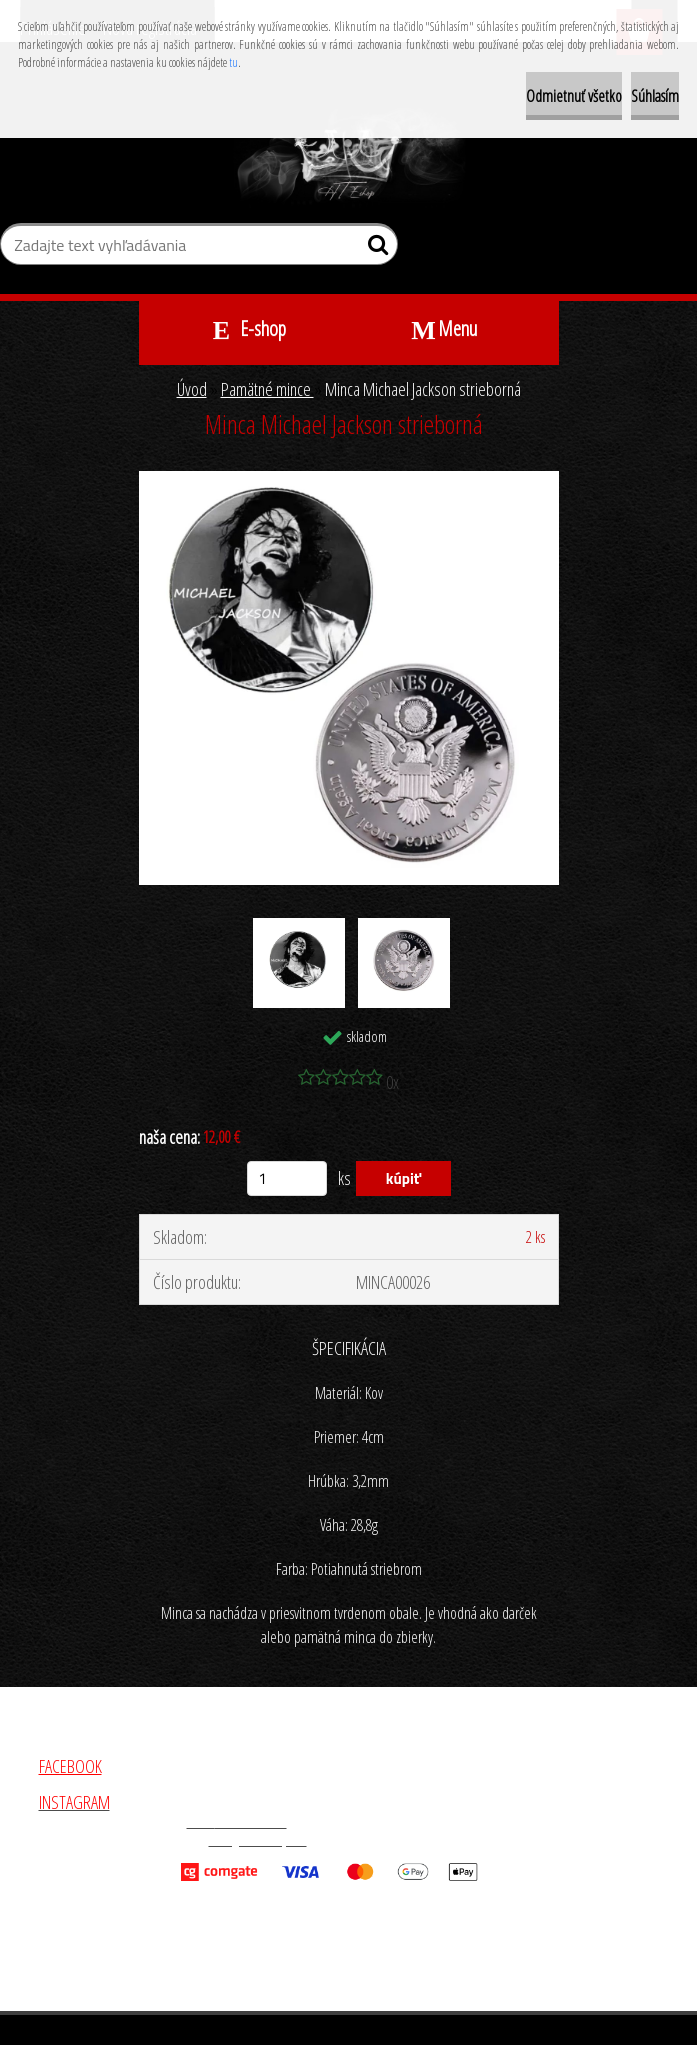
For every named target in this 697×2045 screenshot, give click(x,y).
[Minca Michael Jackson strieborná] (349, 480)
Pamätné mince (267, 389)
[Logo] (348, 158)
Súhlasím (655, 96)
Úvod (192, 389)
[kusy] (287, 1178)
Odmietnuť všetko (574, 96)
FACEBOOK (70, 1766)
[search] (374, 249)
